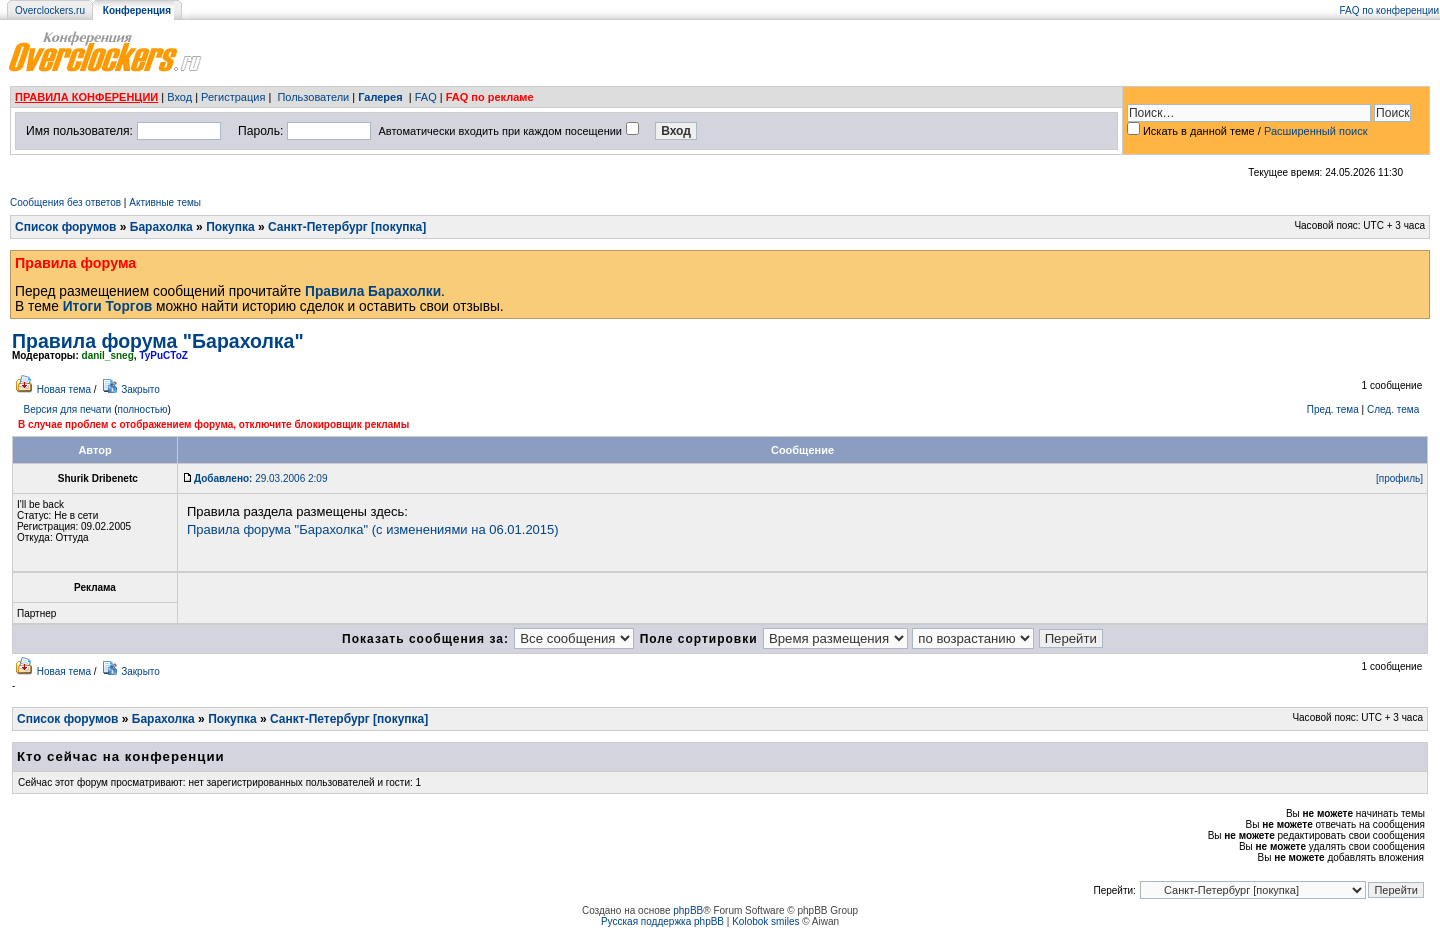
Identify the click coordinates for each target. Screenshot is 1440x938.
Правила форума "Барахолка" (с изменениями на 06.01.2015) (373, 529)
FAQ (426, 97)
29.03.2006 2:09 (260, 478)
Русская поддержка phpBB (662, 921)
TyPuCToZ (163, 355)
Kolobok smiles (765, 921)
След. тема (1393, 409)
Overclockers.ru (50, 10)
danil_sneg (108, 355)
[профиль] (1399, 478)
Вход (179, 97)
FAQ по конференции (1389, 10)
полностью (142, 409)
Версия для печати (68, 409)
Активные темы (165, 202)
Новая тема (64, 389)
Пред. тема (1333, 409)
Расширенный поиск (1316, 131)
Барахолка (161, 227)
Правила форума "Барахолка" (158, 341)
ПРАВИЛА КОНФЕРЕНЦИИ (86, 97)
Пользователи (313, 97)
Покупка (230, 227)
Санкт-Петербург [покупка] (347, 227)
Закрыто (140, 389)
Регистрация (233, 97)
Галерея (380, 97)
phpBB (688, 910)
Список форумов (65, 227)
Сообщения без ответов (65, 202)
